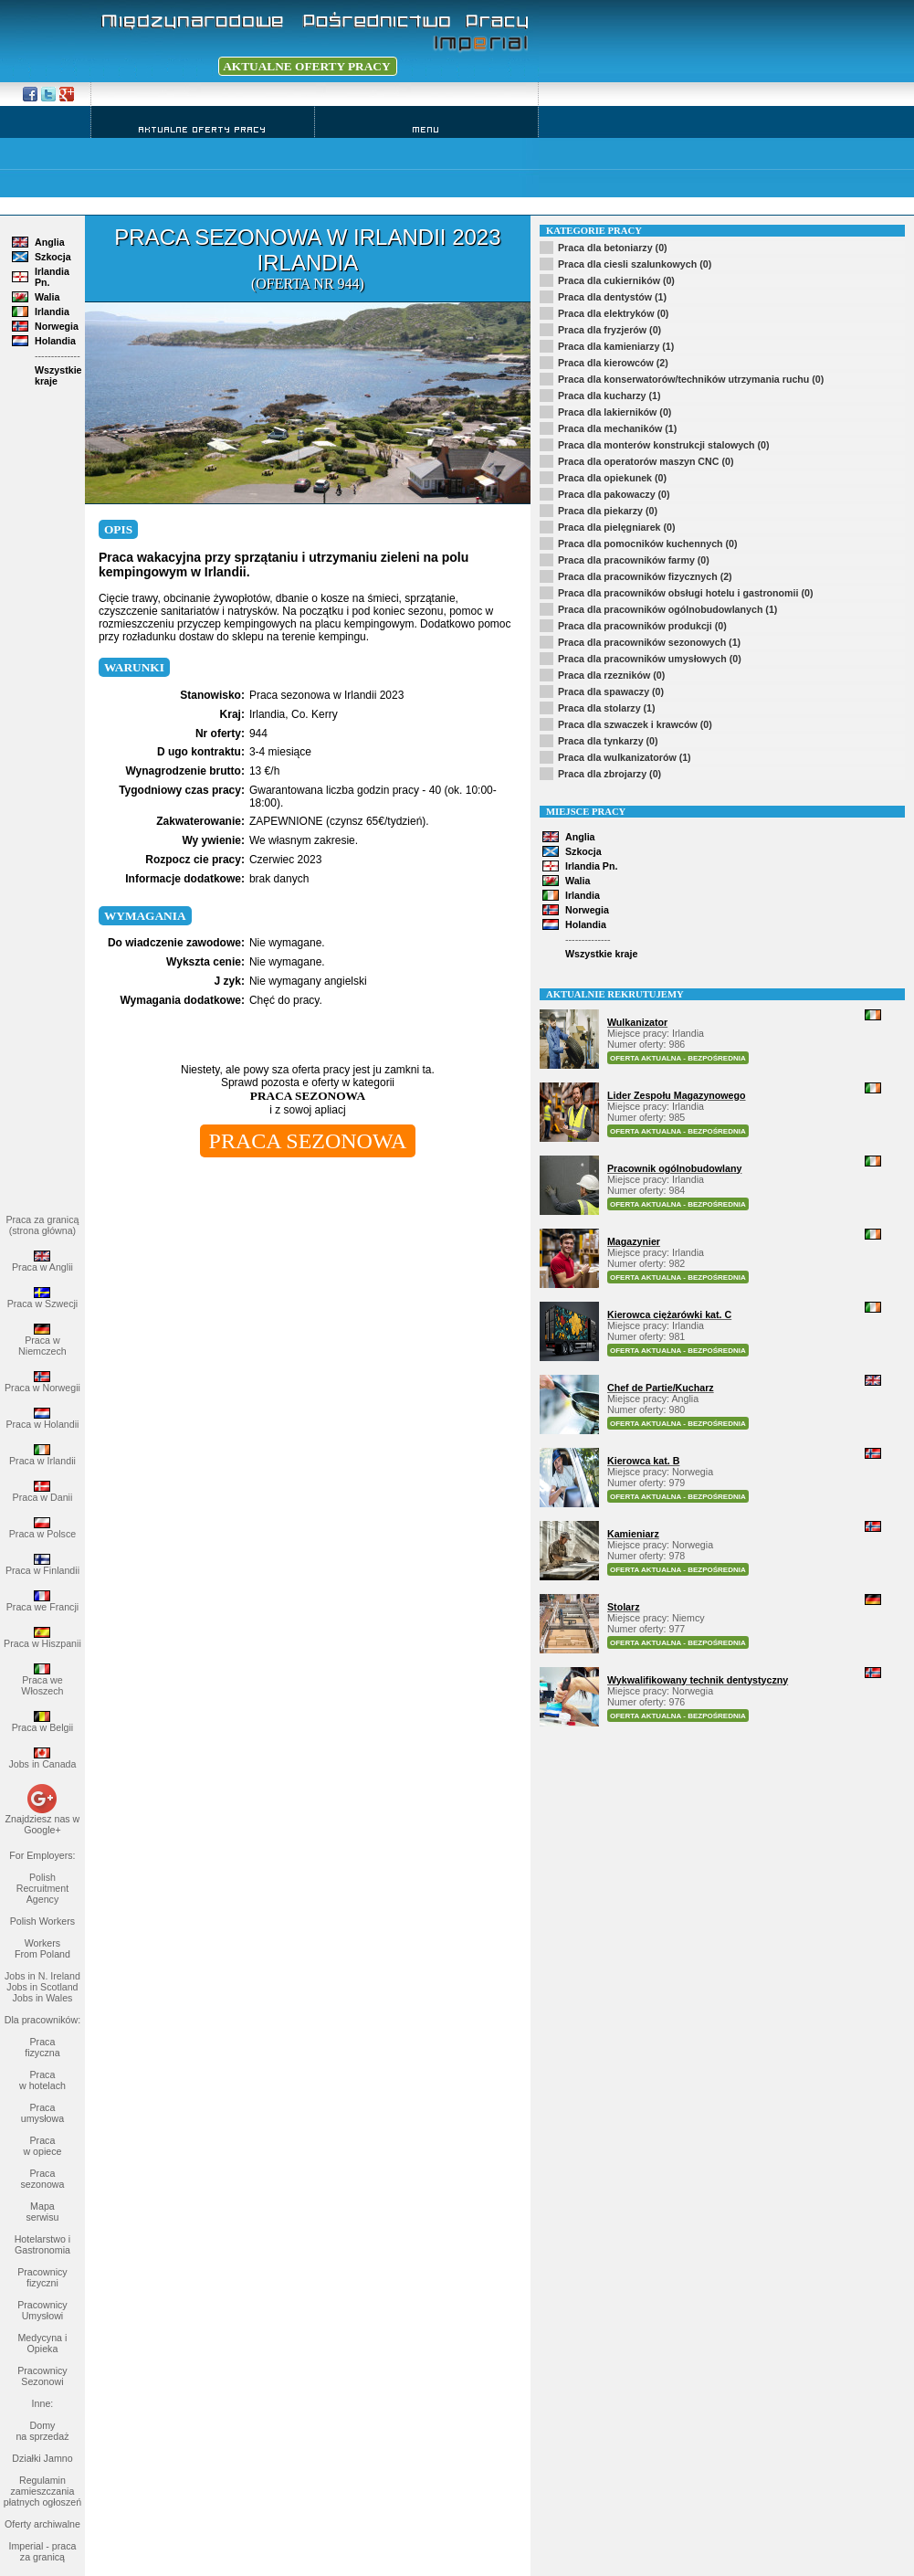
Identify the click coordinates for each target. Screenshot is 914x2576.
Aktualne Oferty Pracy (203, 129)
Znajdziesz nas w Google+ (42, 1824)
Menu (426, 129)
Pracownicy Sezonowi (42, 2376)
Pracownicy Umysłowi (42, 2310)
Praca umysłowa (42, 2113)
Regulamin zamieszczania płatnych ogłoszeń (42, 2491)
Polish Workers (42, 1921)
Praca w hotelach (42, 2080)
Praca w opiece (42, 2146)
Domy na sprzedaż (42, 2431)
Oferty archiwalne (42, 2523)
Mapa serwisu (42, 2211)
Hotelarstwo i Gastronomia (43, 2244)
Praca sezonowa (42, 2179)
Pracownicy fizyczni (42, 2277)
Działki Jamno (42, 2458)
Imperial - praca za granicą (42, 2551)
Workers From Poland (42, 1948)
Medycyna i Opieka (42, 2343)
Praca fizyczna (42, 2047)
